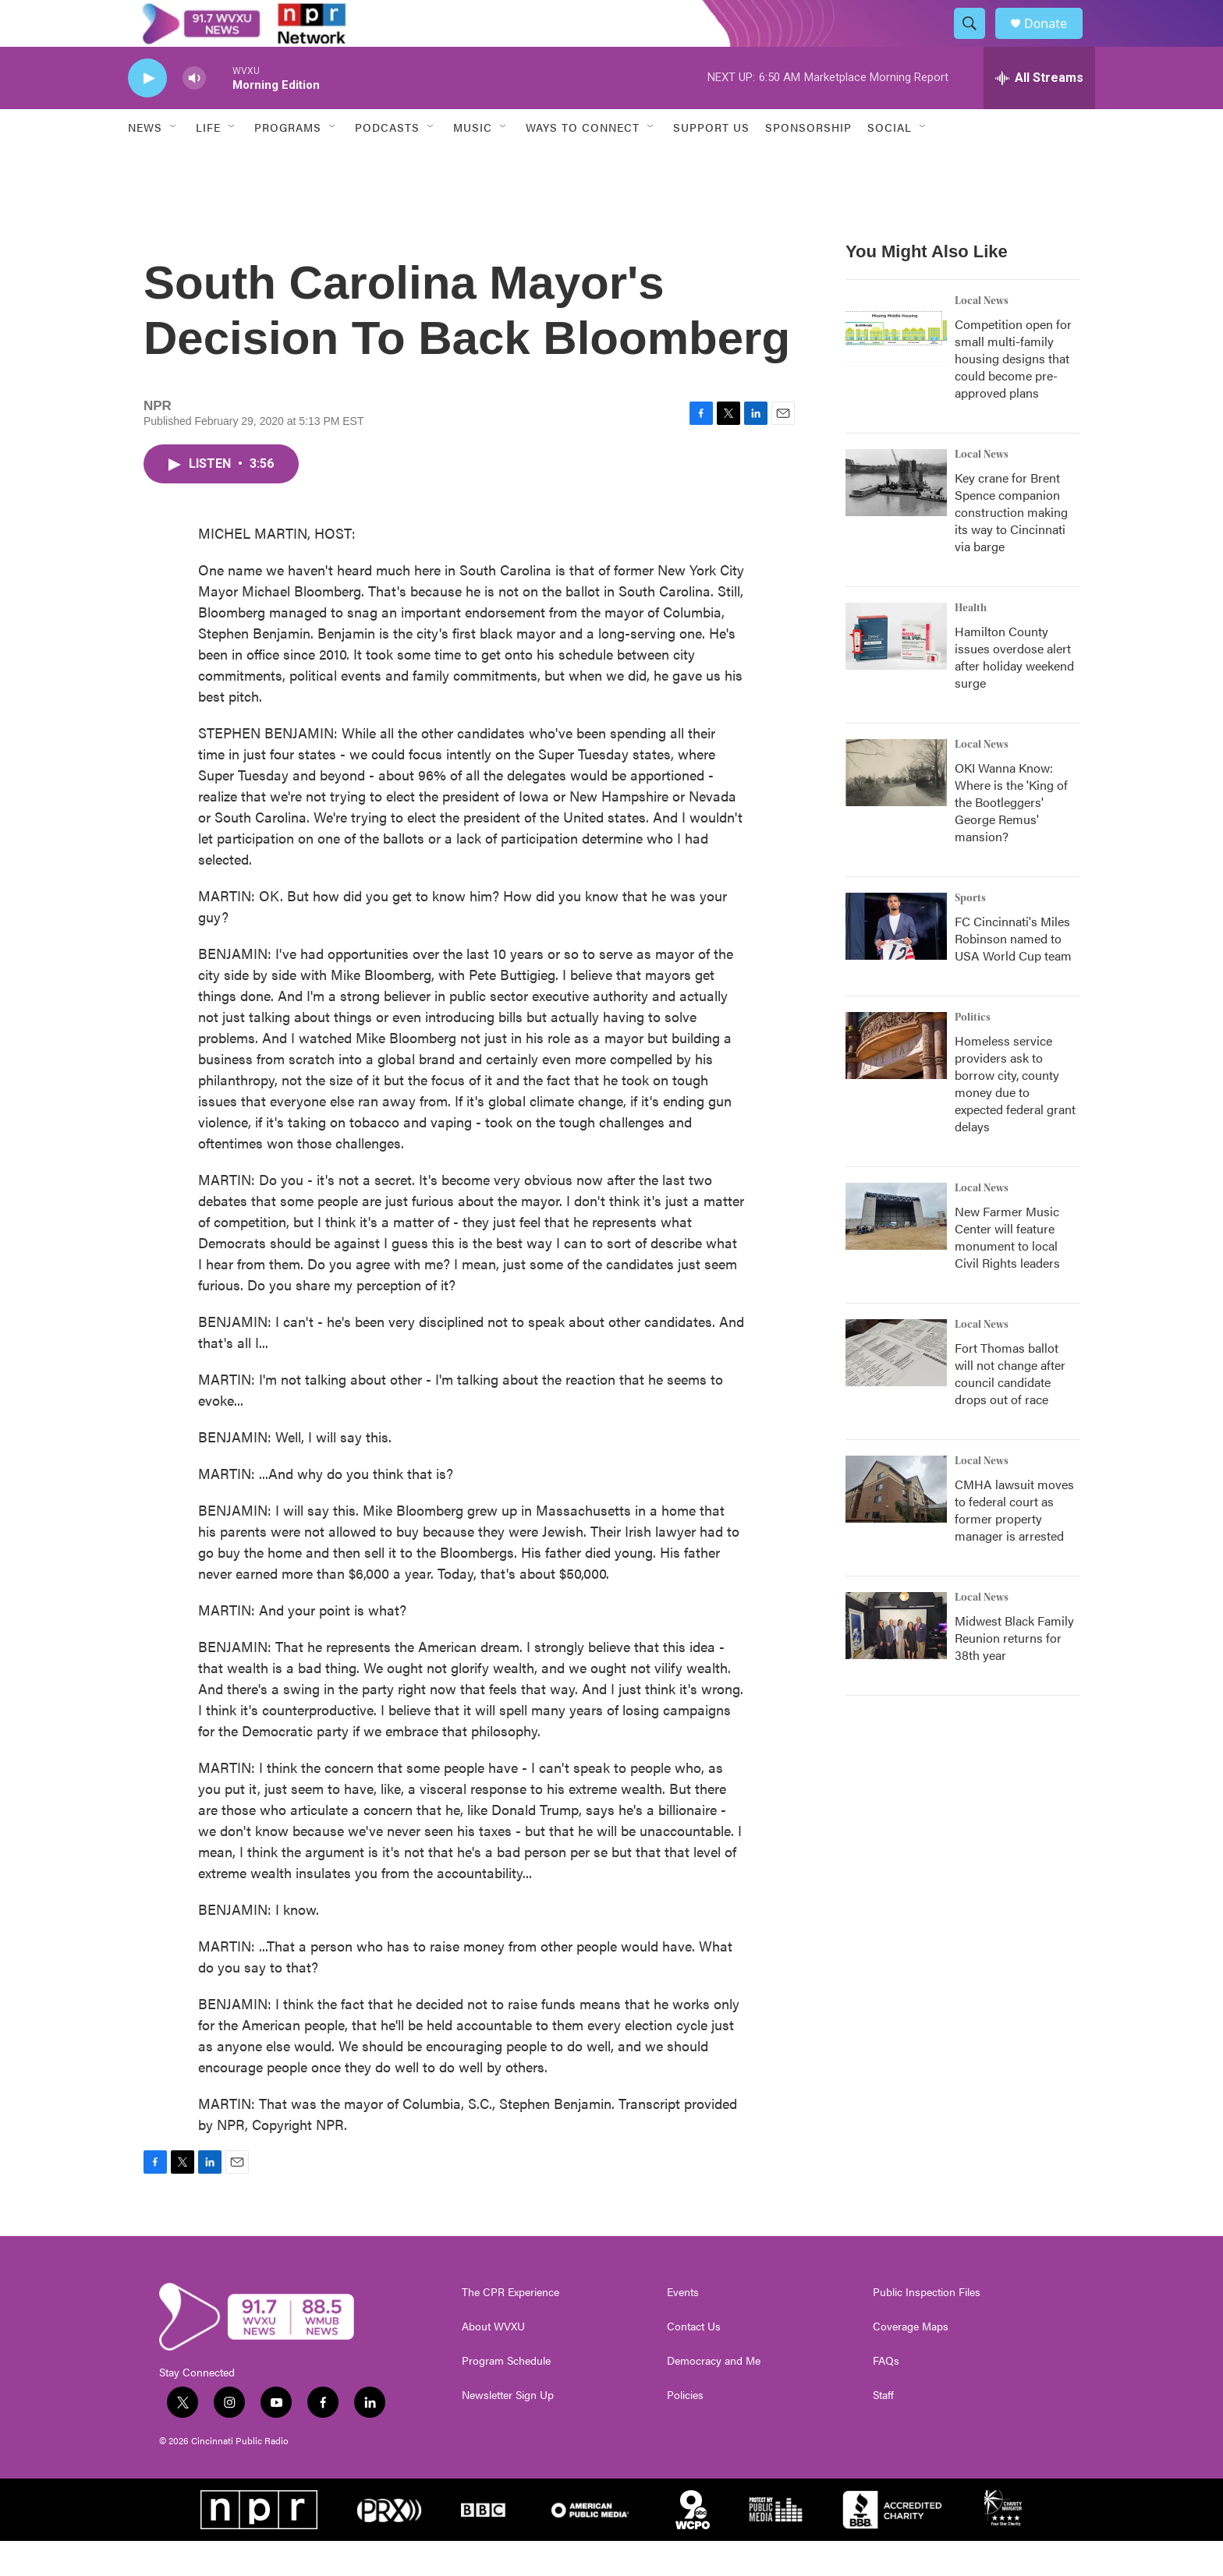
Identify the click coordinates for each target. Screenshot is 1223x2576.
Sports (970, 933)
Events (683, 2327)
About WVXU (493, 2361)
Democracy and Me (713, 2396)
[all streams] (1039, 113)
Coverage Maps (910, 2361)
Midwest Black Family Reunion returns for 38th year (1014, 1673)
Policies (685, 2430)
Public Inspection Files (926, 2327)
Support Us (711, 162)
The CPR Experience (510, 2327)
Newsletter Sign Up (508, 2430)
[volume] (194, 113)
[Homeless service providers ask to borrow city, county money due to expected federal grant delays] (896, 1080)
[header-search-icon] (976, 41)
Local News (982, 336)
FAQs (886, 2396)
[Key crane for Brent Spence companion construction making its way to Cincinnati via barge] (896, 517)
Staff (883, 2430)
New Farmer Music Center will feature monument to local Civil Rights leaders (1007, 1272)
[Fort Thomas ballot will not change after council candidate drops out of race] (896, 1387)
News (145, 162)
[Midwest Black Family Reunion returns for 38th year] (896, 1660)
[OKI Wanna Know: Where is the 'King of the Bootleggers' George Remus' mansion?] (896, 807)
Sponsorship (808, 162)
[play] (147, 113)
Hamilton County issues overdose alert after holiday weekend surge (1014, 692)
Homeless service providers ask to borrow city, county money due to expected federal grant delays (1015, 1118)
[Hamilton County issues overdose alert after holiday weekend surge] (896, 671)
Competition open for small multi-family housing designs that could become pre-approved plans (1013, 393)
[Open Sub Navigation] (174, 162)
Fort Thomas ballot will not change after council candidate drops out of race (1010, 1408)
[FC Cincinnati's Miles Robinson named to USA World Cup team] (896, 961)
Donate (1055, 41)
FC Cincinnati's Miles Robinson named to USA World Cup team (1013, 973)
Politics (973, 1052)
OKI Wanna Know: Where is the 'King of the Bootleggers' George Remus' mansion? (1011, 837)
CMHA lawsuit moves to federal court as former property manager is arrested (1014, 1545)
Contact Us (694, 2361)
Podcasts (387, 162)
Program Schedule (506, 2396)
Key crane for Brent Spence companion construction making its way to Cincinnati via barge (1011, 547)
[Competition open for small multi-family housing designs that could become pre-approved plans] (896, 364)
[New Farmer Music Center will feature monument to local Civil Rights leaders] (896, 1251)
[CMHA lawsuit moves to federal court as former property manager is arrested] (896, 1524)
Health (971, 643)
